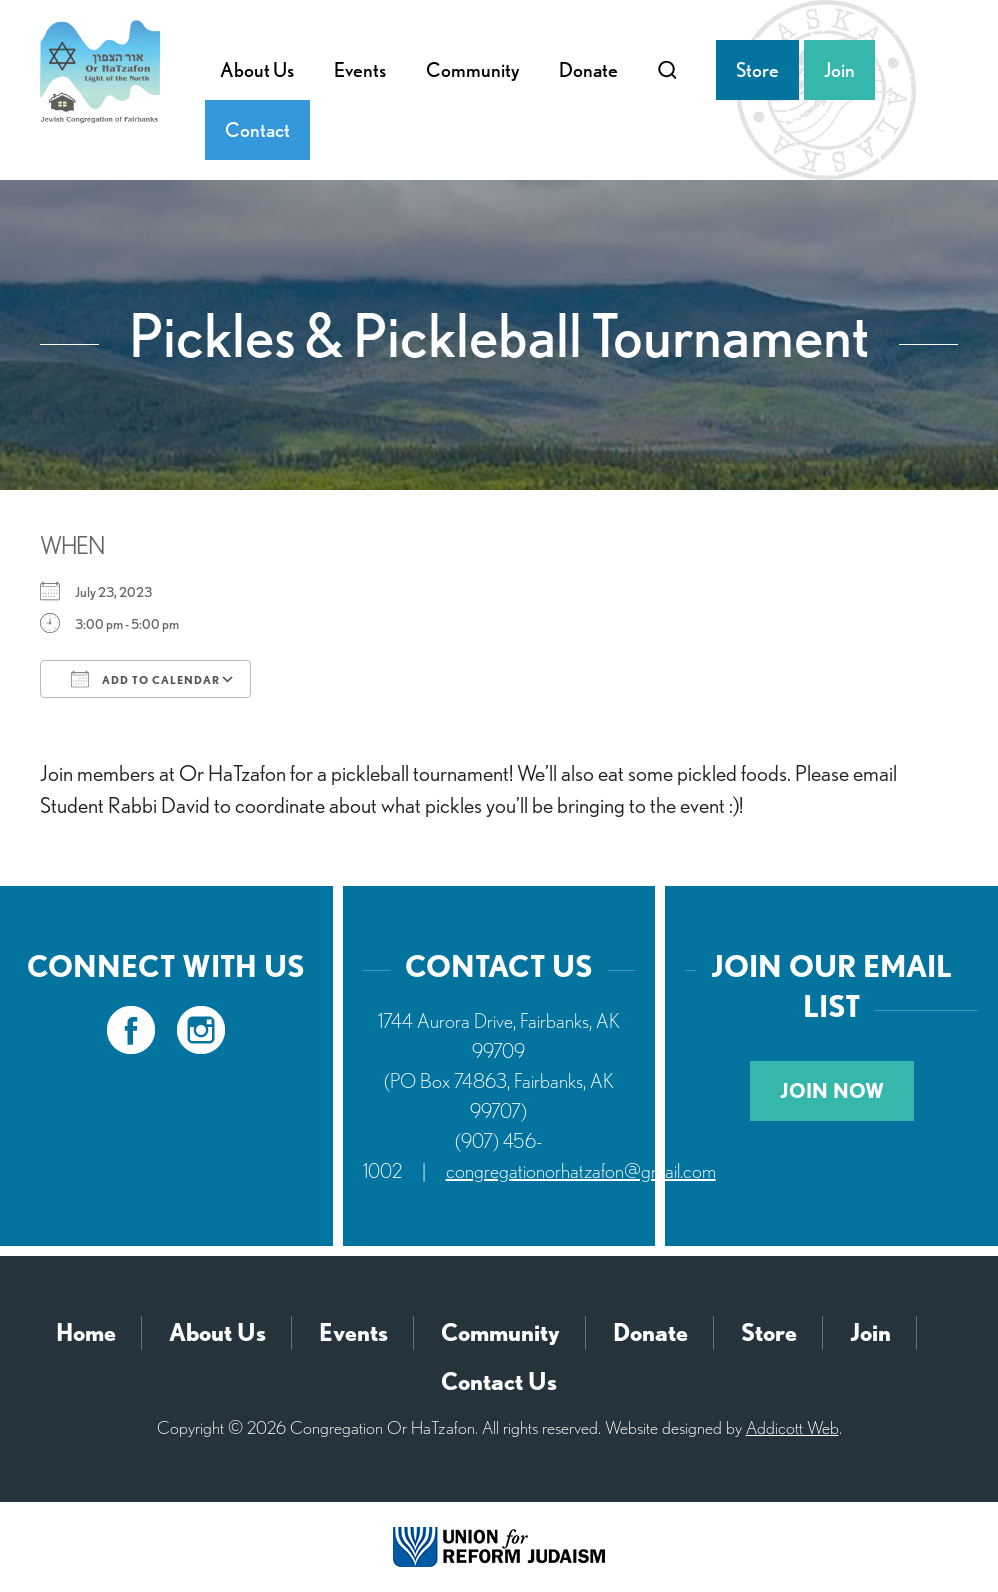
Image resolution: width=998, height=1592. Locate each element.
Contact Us (499, 1381)
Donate (588, 70)
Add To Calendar (145, 679)
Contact (257, 130)
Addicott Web (792, 1427)
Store (757, 70)
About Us (257, 70)
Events (360, 70)
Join (839, 70)
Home (86, 1332)
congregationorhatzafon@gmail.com (581, 1171)
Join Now (832, 1091)
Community (472, 70)
